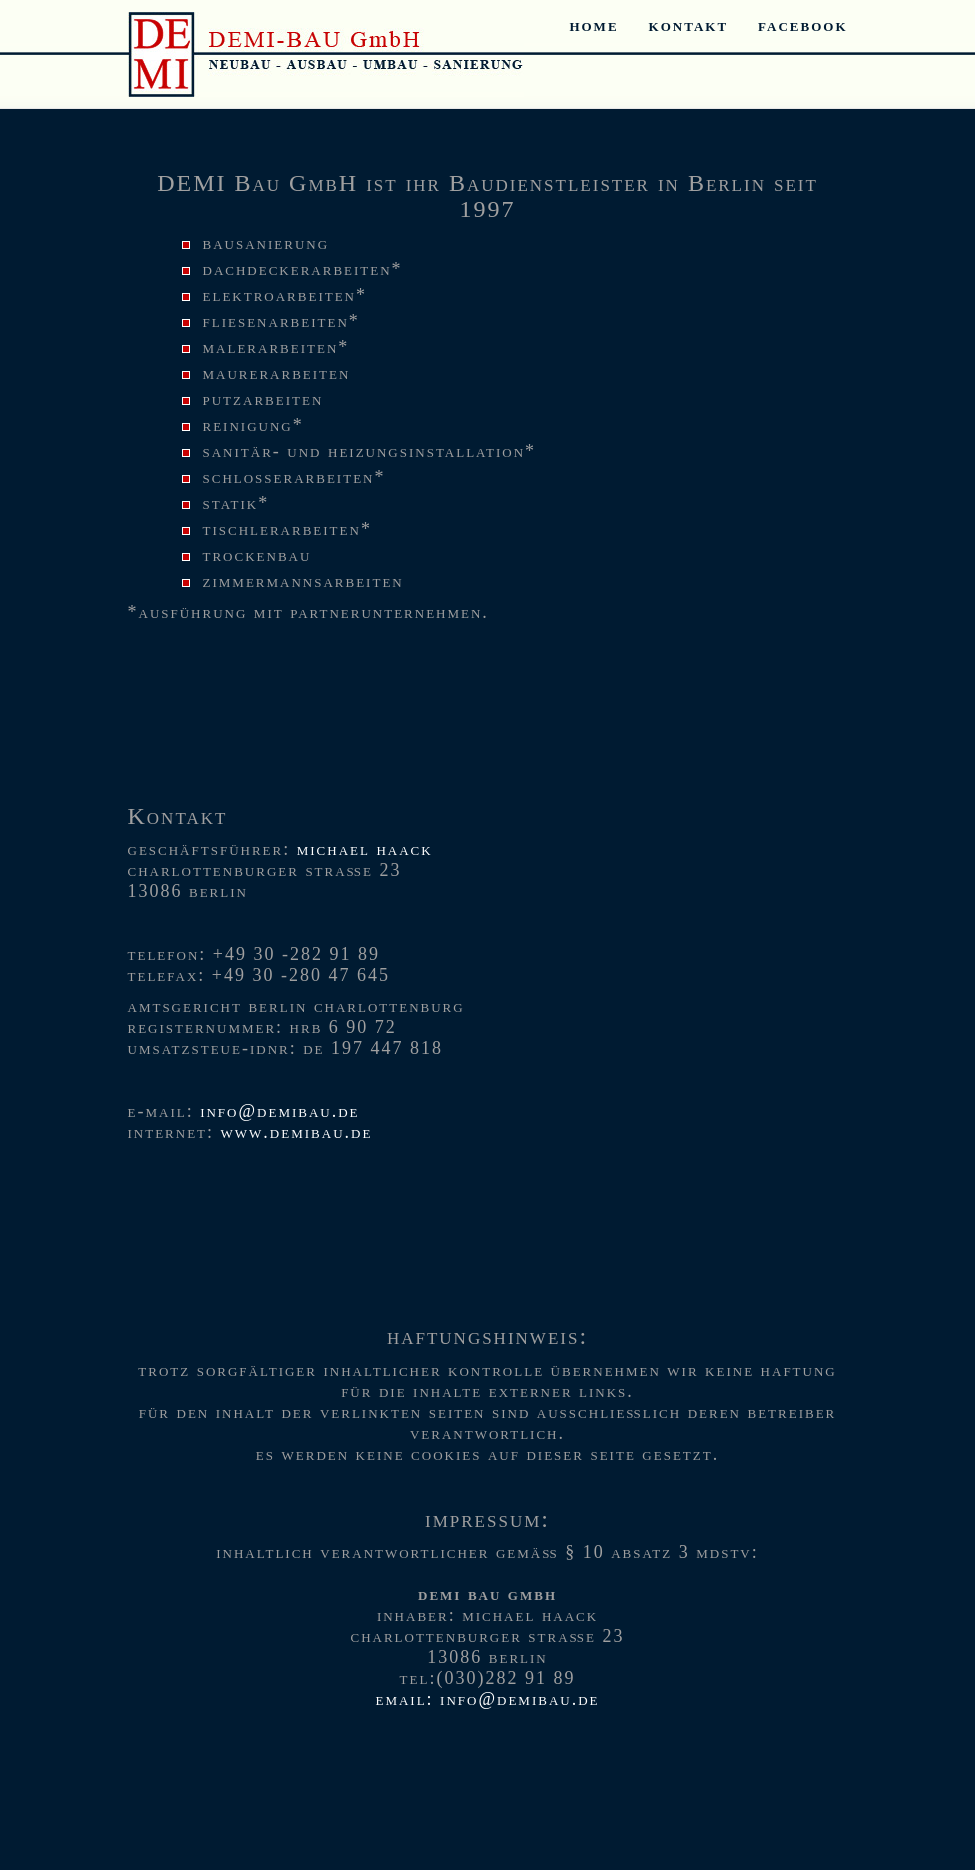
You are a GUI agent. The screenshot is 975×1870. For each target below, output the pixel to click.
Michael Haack (365, 849)
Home (593, 25)
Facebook (802, 25)
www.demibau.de (297, 1132)
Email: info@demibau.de (487, 1699)
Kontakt (689, 25)
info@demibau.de (279, 1111)
